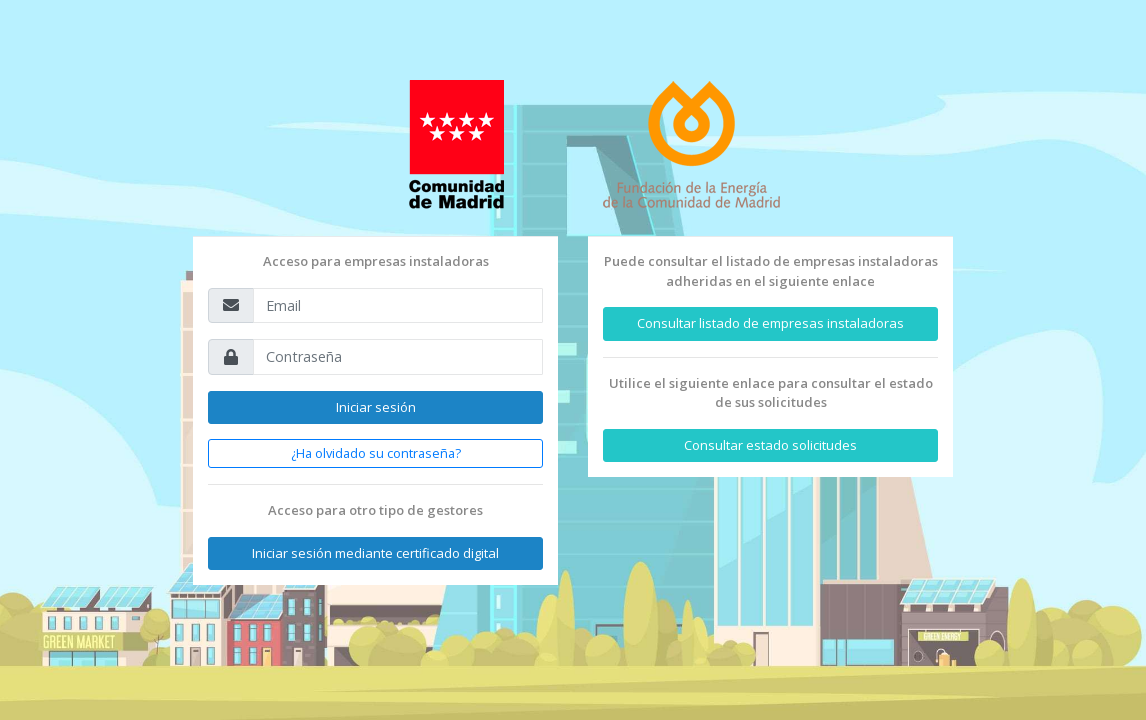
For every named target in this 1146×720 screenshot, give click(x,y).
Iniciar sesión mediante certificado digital (375, 553)
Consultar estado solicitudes (770, 445)
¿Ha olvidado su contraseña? (376, 453)
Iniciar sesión (376, 407)
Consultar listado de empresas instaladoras (770, 323)
